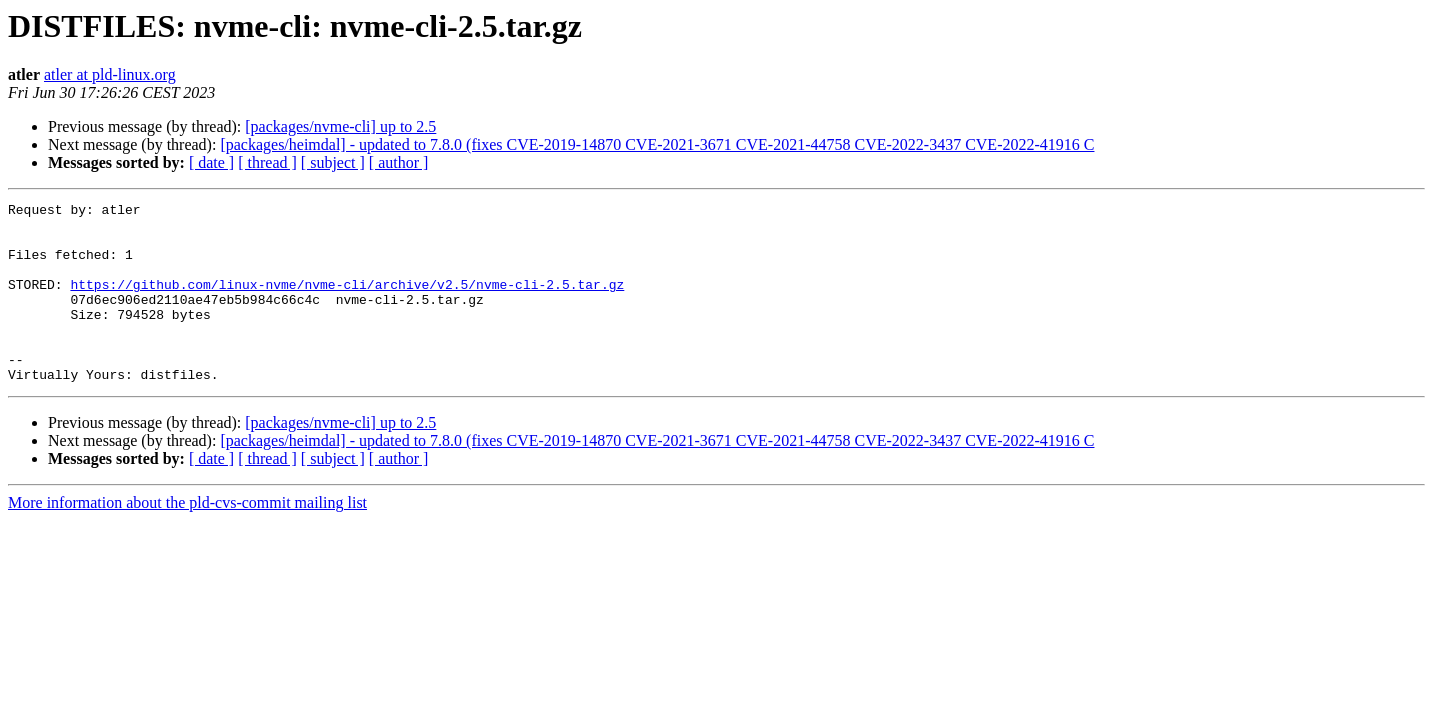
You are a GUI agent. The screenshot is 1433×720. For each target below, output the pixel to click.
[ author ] (399, 162)
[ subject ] (333, 162)
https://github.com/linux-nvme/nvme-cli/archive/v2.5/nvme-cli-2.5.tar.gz (347, 302)
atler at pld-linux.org (110, 74)
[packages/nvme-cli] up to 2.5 (340, 126)
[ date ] (211, 162)
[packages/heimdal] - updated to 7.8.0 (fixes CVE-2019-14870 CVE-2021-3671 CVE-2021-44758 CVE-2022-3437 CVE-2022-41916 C (657, 144)
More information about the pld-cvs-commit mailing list (187, 538)
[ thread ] (267, 162)
